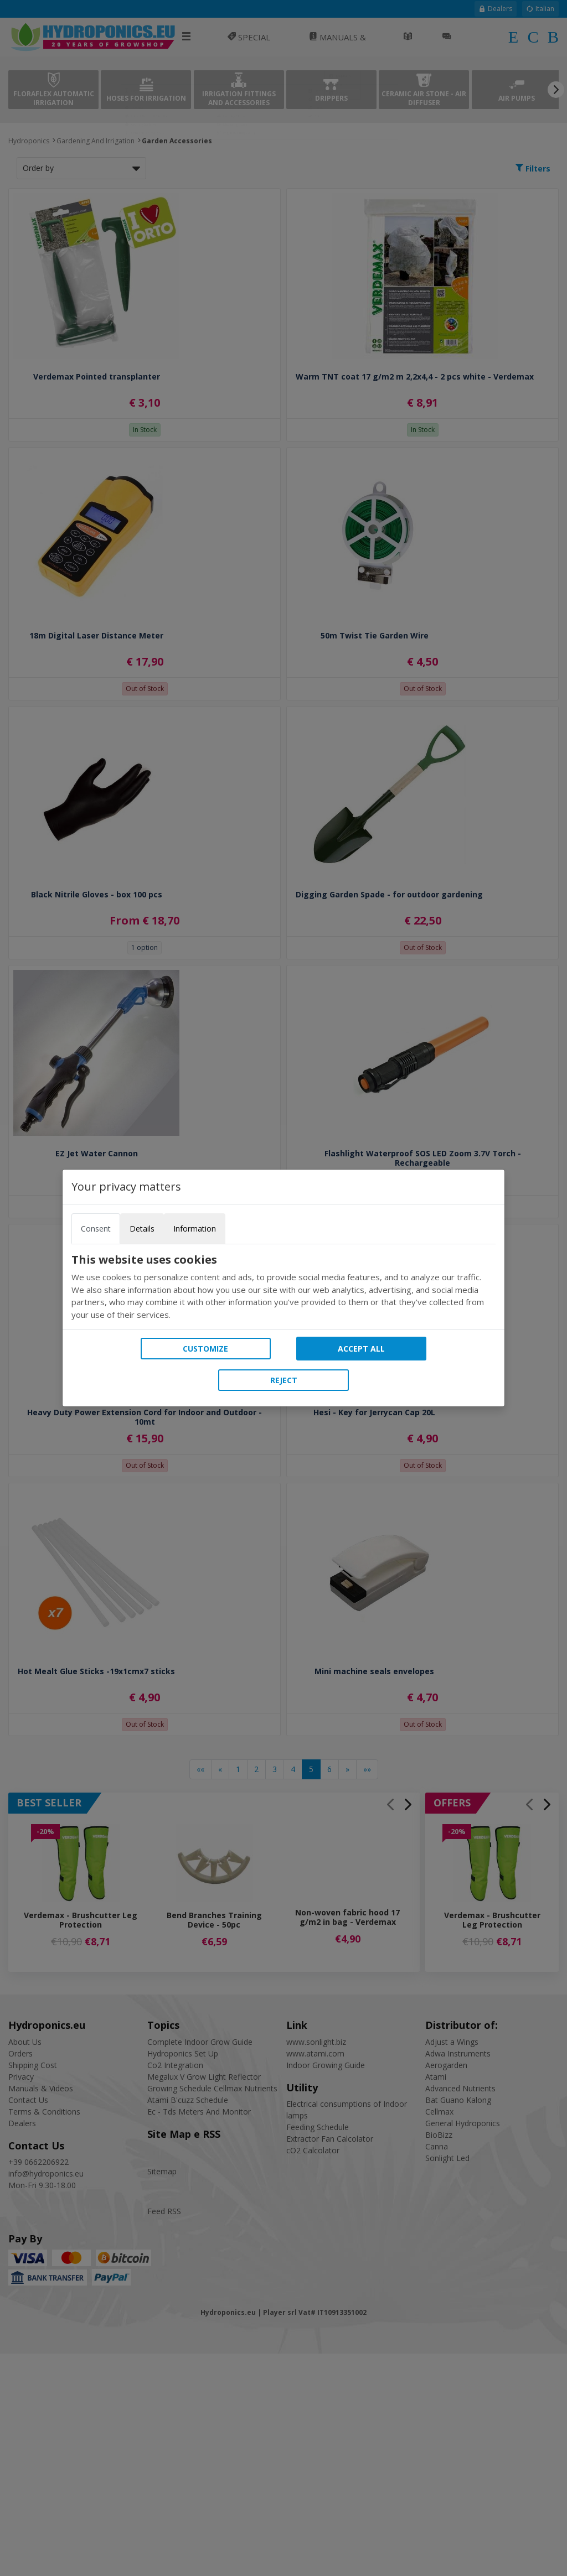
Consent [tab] (96, 1228)
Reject (283, 1380)
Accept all (361, 1348)
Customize (205, 1348)
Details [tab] (142, 1228)
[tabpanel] (283, 1287)
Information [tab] (194, 1228)
